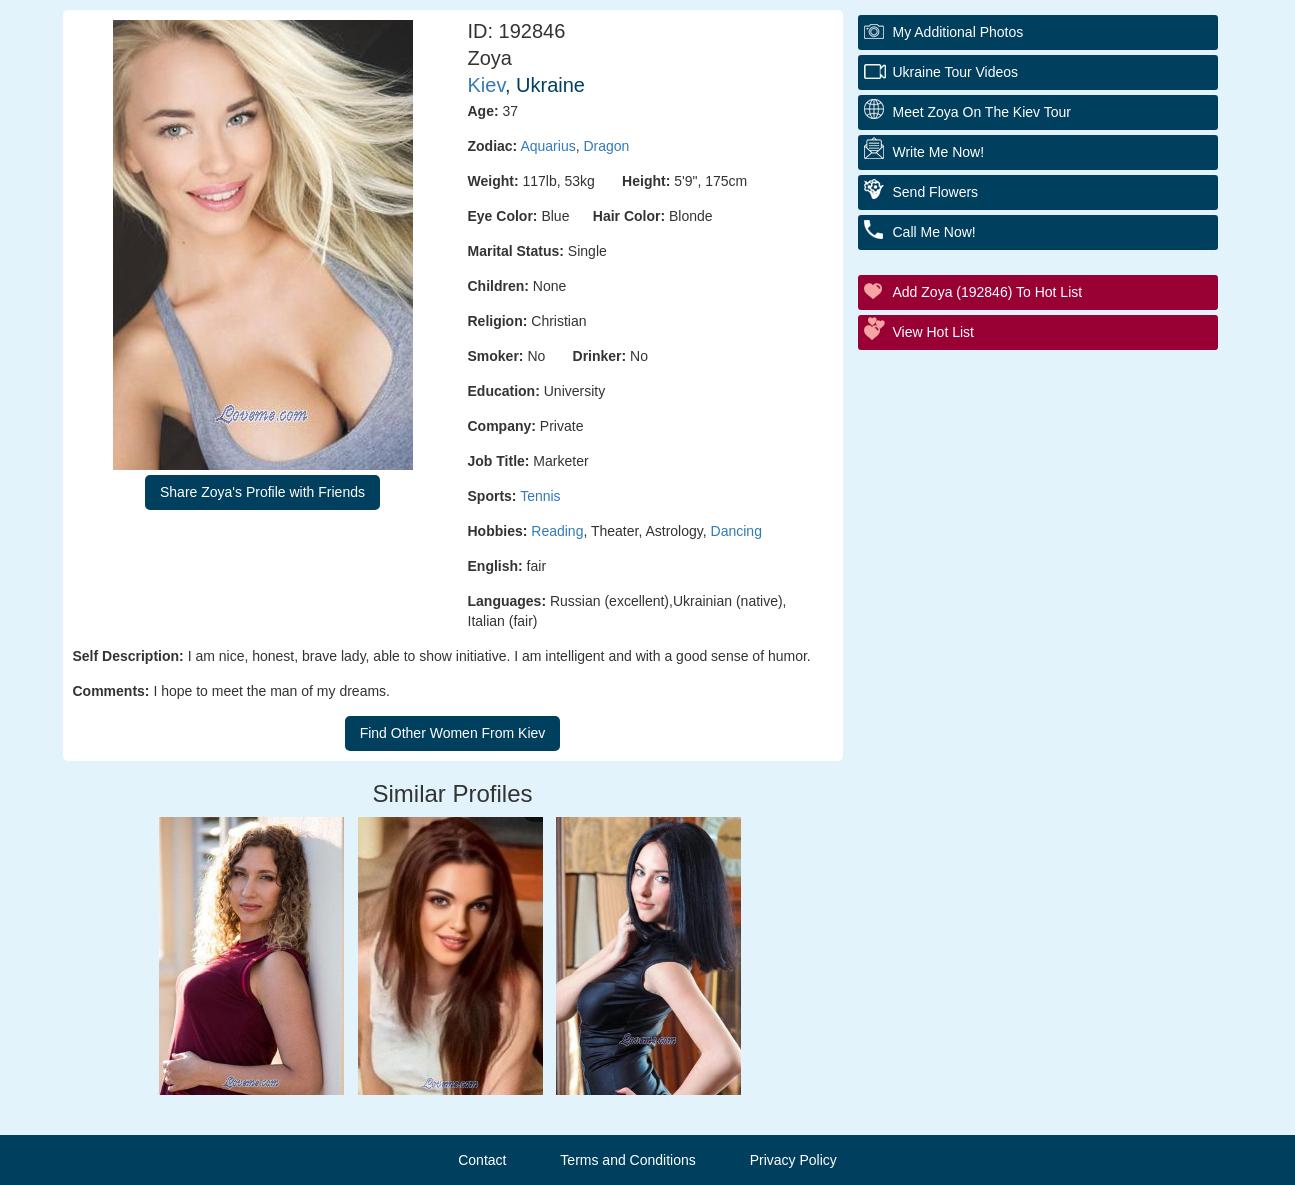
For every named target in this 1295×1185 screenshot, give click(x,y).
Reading (557, 531)
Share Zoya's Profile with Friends (262, 492)
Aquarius (547, 146)
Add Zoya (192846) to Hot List (988, 292)
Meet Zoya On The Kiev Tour (982, 112)
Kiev (486, 85)
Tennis (540, 496)
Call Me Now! (934, 232)
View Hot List (933, 332)
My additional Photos (958, 32)
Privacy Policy (793, 1160)
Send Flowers (936, 192)
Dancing (736, 531)
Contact (482, 1160)
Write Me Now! (939, 152)
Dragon (606, 146)
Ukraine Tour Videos (956, 72)
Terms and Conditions (627, 1160)
